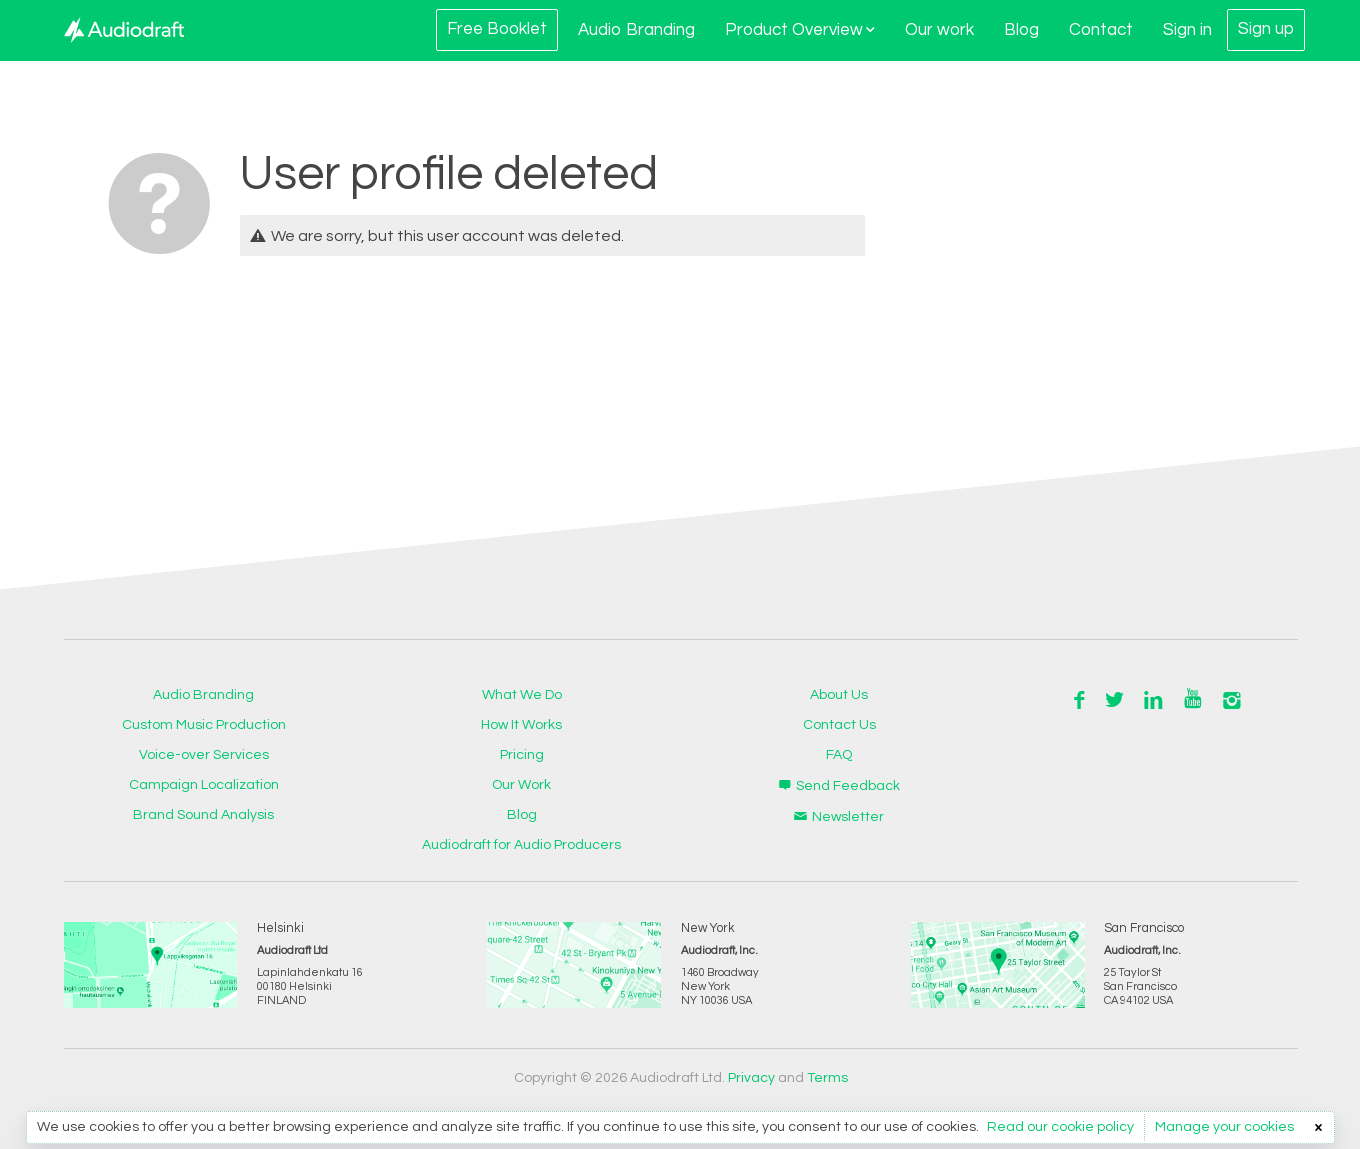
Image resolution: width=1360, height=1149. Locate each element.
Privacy (751, 1078)
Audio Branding (636, 30)
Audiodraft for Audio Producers (521, 845)
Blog (1021, 30)
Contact (1101, 30)
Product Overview (800, 30)
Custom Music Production (204, 725)
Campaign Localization (204, 785)
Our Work (521, 785)
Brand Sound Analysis (203, 815)
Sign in (1187, 30)
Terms (827, 1078)
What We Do (522, 695)
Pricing (522, 755)
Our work (939, 30)
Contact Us (839, 725)
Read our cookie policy (1060, 1127)
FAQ (839, 755)
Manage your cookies (1224, 1127)
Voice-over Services (204, 755)
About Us (839, 695)
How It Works (521, 725)
